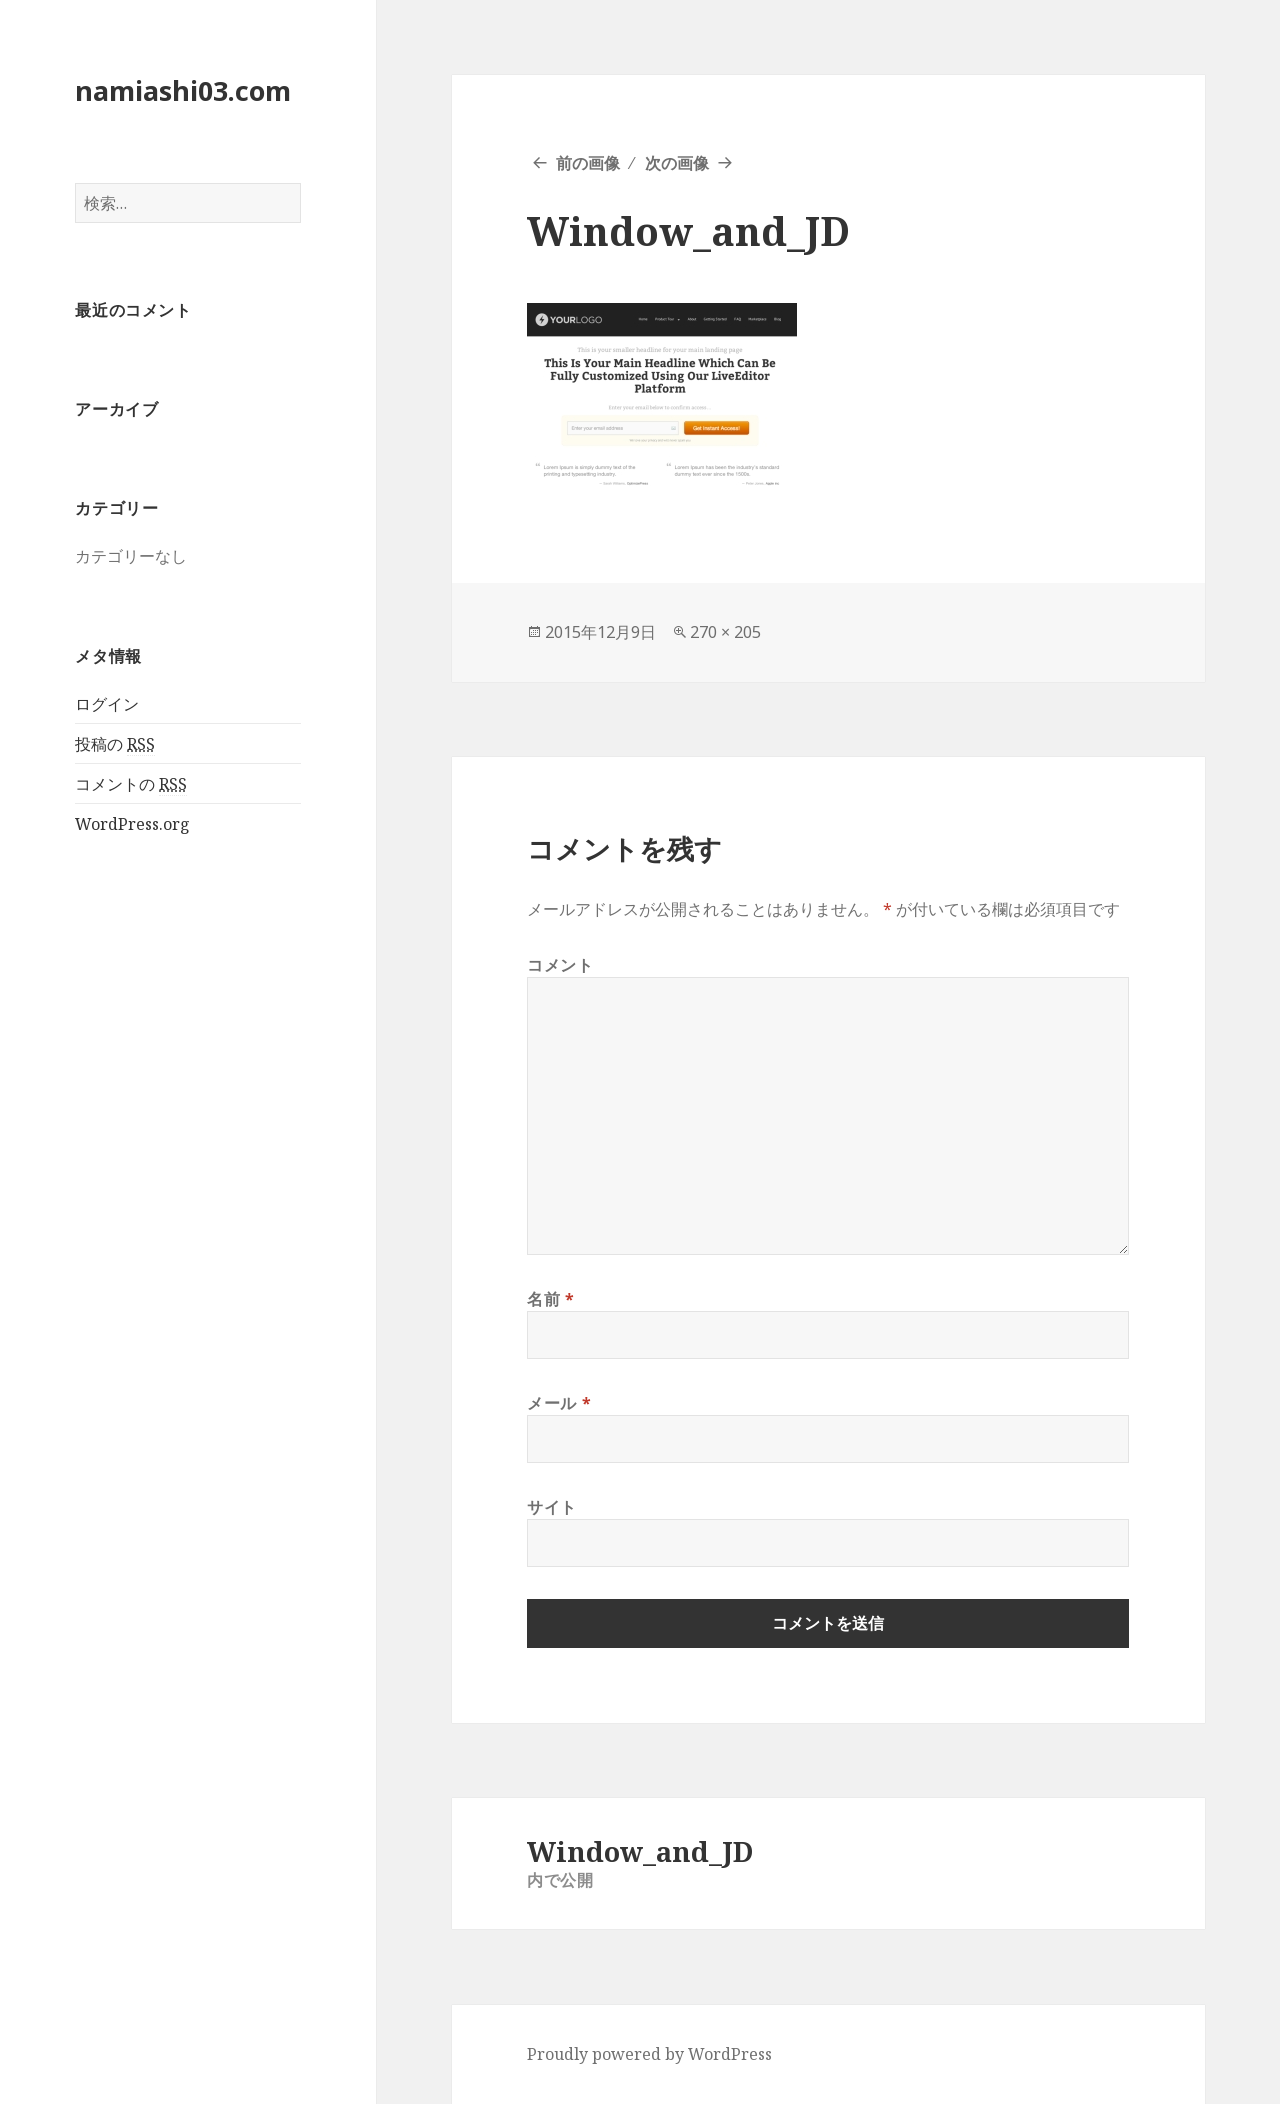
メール (559, 1403)
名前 (551, 1299)
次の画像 (677, 163)
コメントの (131, 784)
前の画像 (588, 163)
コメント (560, 965)
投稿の (115, 744)
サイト (552, 1507)
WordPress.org (132, 824)
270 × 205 (725, 632)
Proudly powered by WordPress (649, 2054)
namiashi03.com (183, 90)
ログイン (107, 704)
